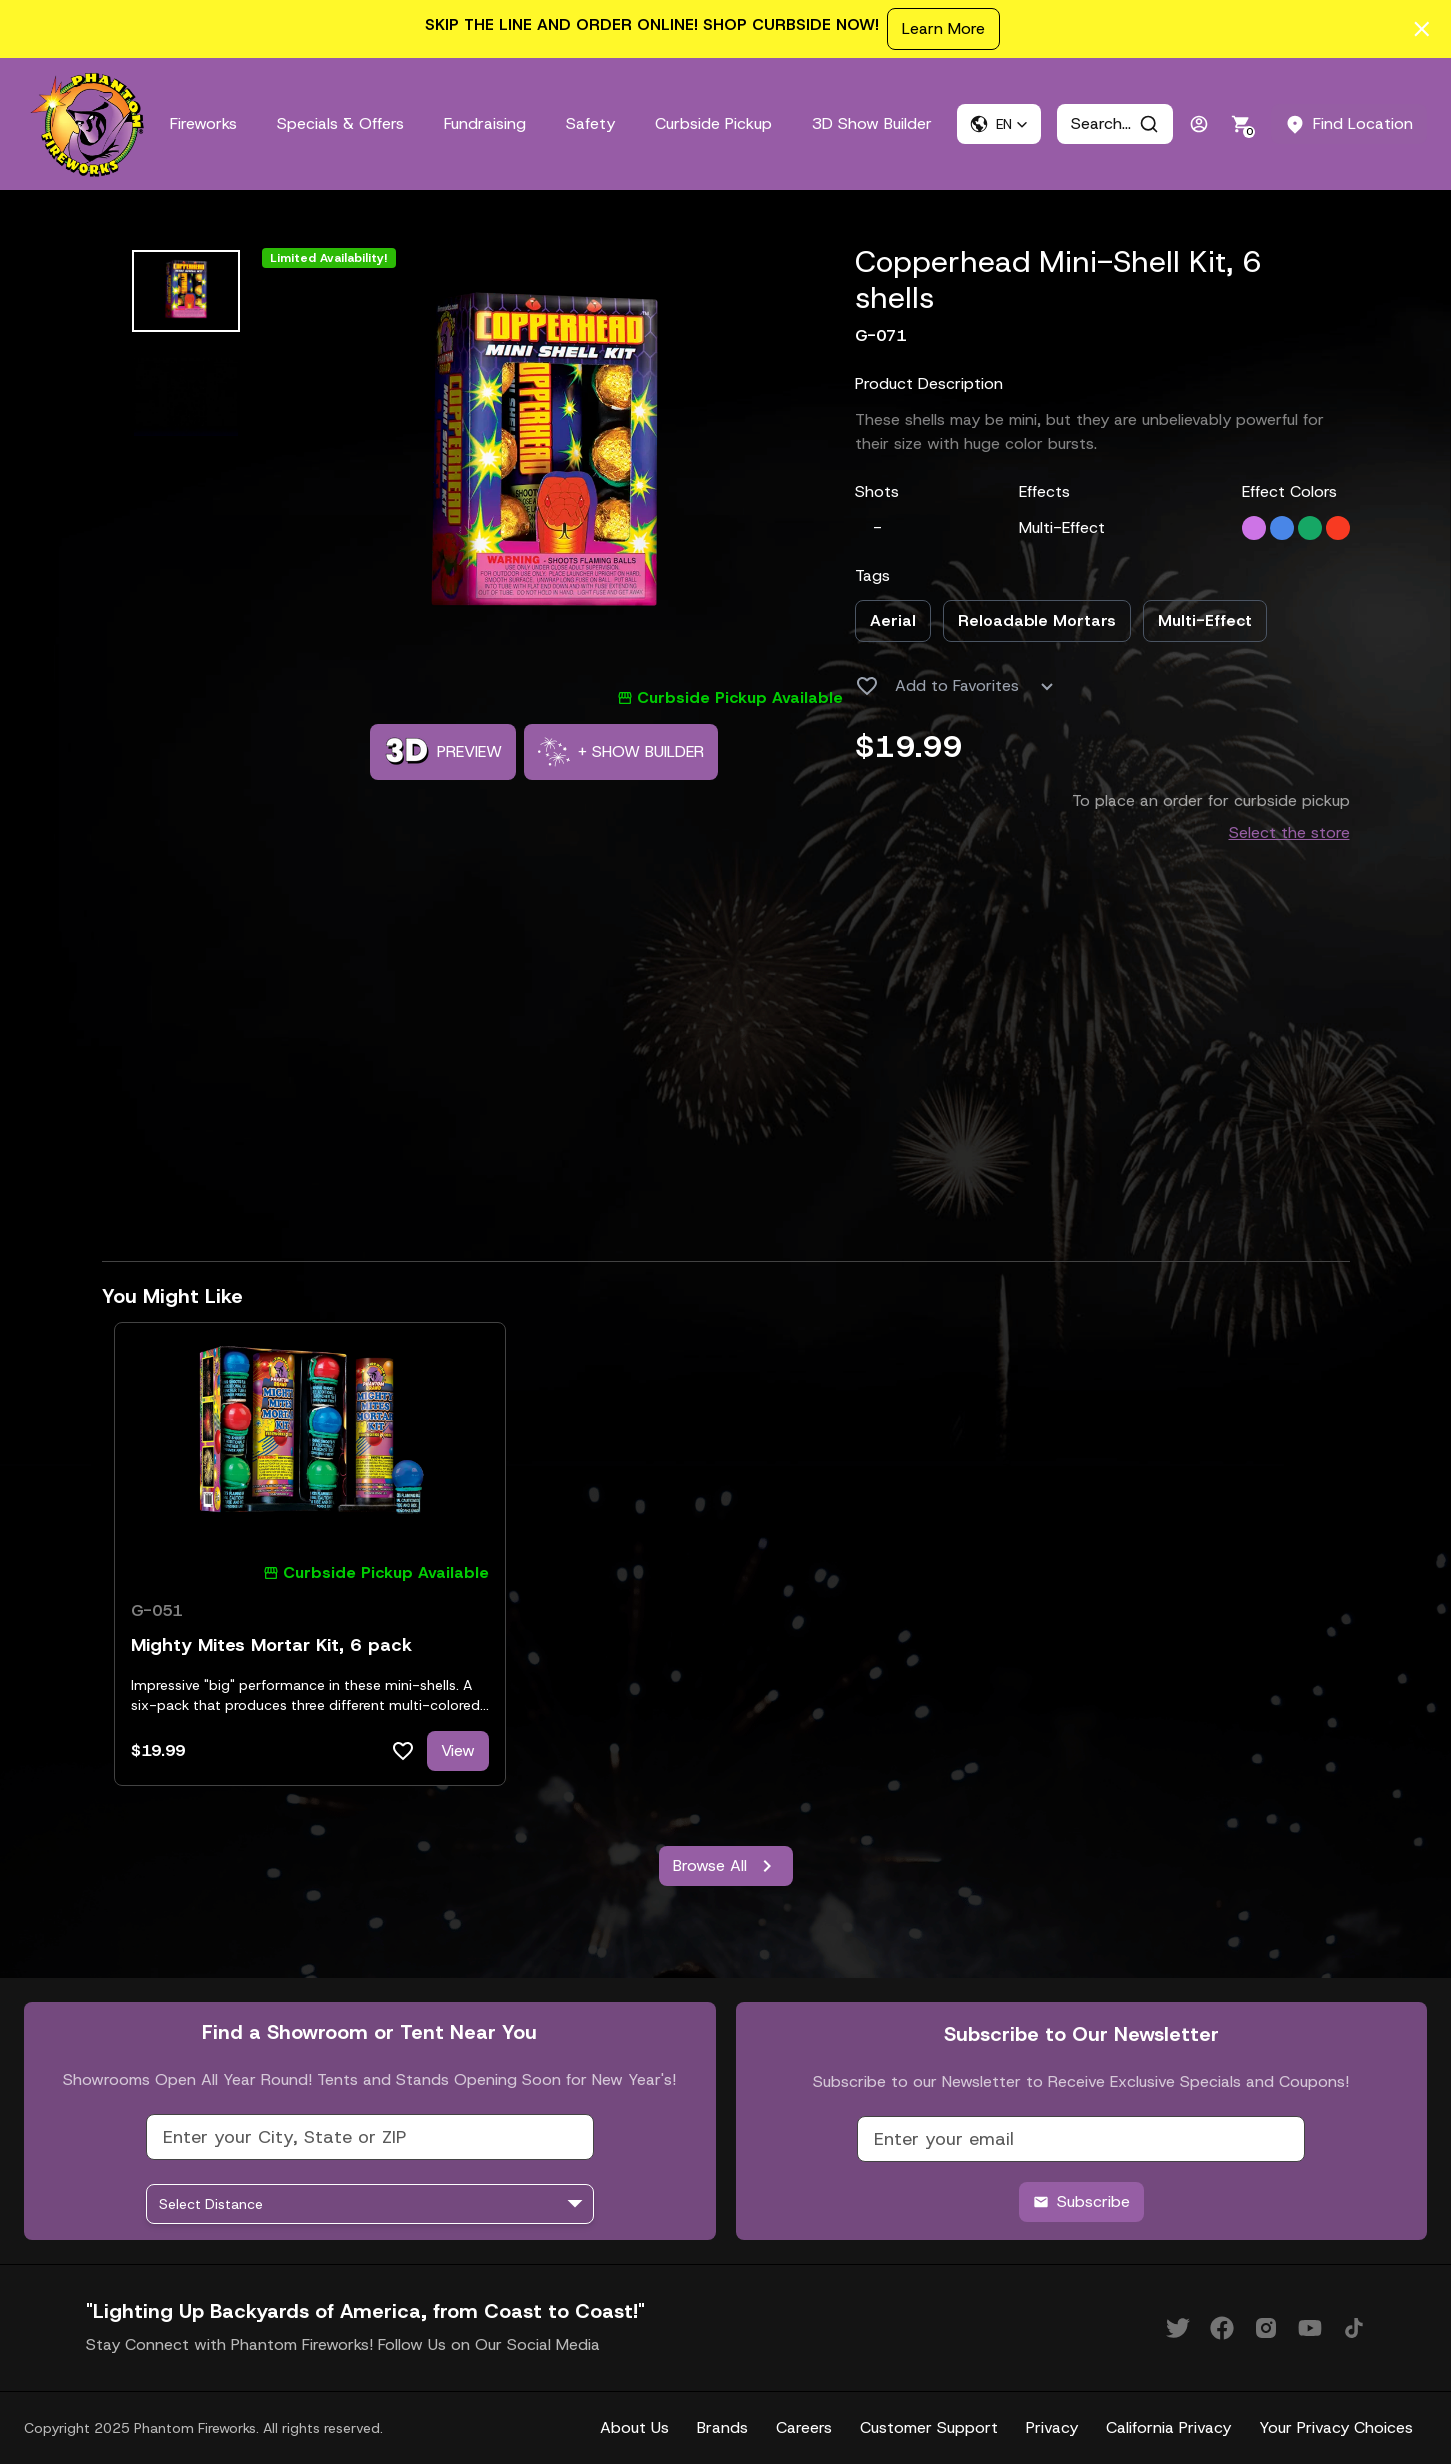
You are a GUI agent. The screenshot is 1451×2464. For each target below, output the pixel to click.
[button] (999, 124)
